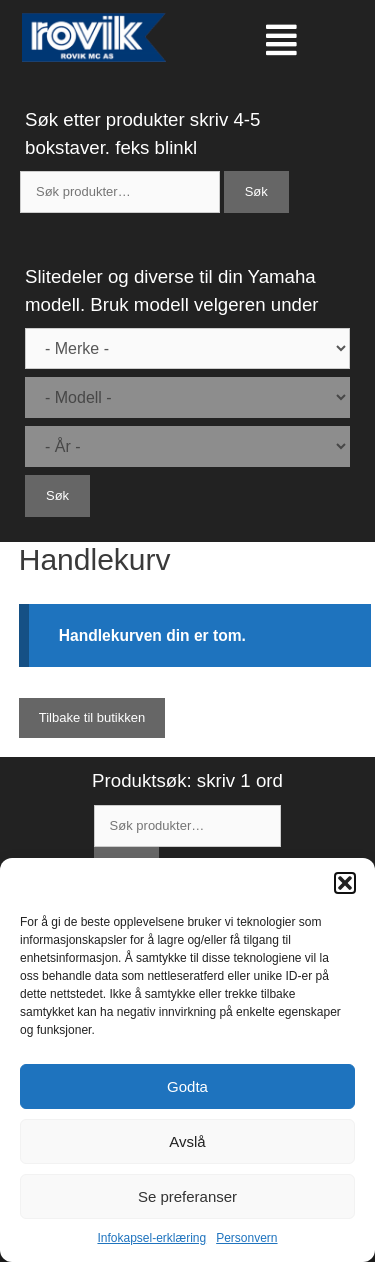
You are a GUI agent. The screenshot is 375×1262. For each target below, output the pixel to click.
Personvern (246, 1238)
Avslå (187, 1141)
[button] (345, 883)
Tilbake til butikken (92, 717)
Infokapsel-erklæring (151, 1238)
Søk (256, 191)
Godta (187, 1086)
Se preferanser (187, 1196)
